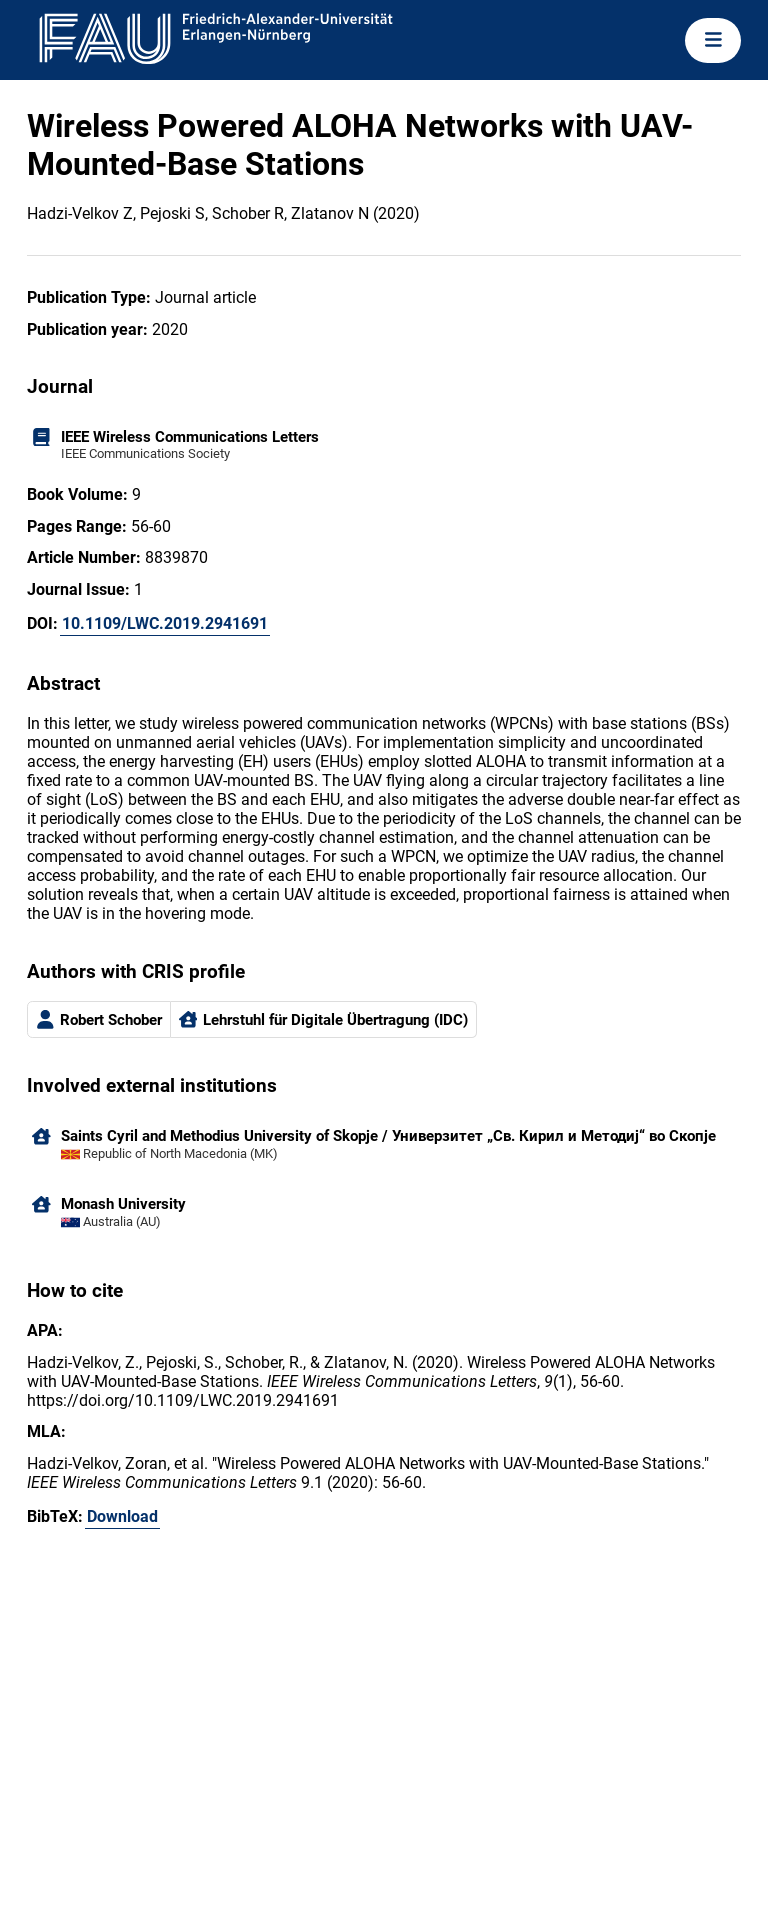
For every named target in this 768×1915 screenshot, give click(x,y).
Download (122, 1516)
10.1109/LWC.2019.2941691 (165, 623)
